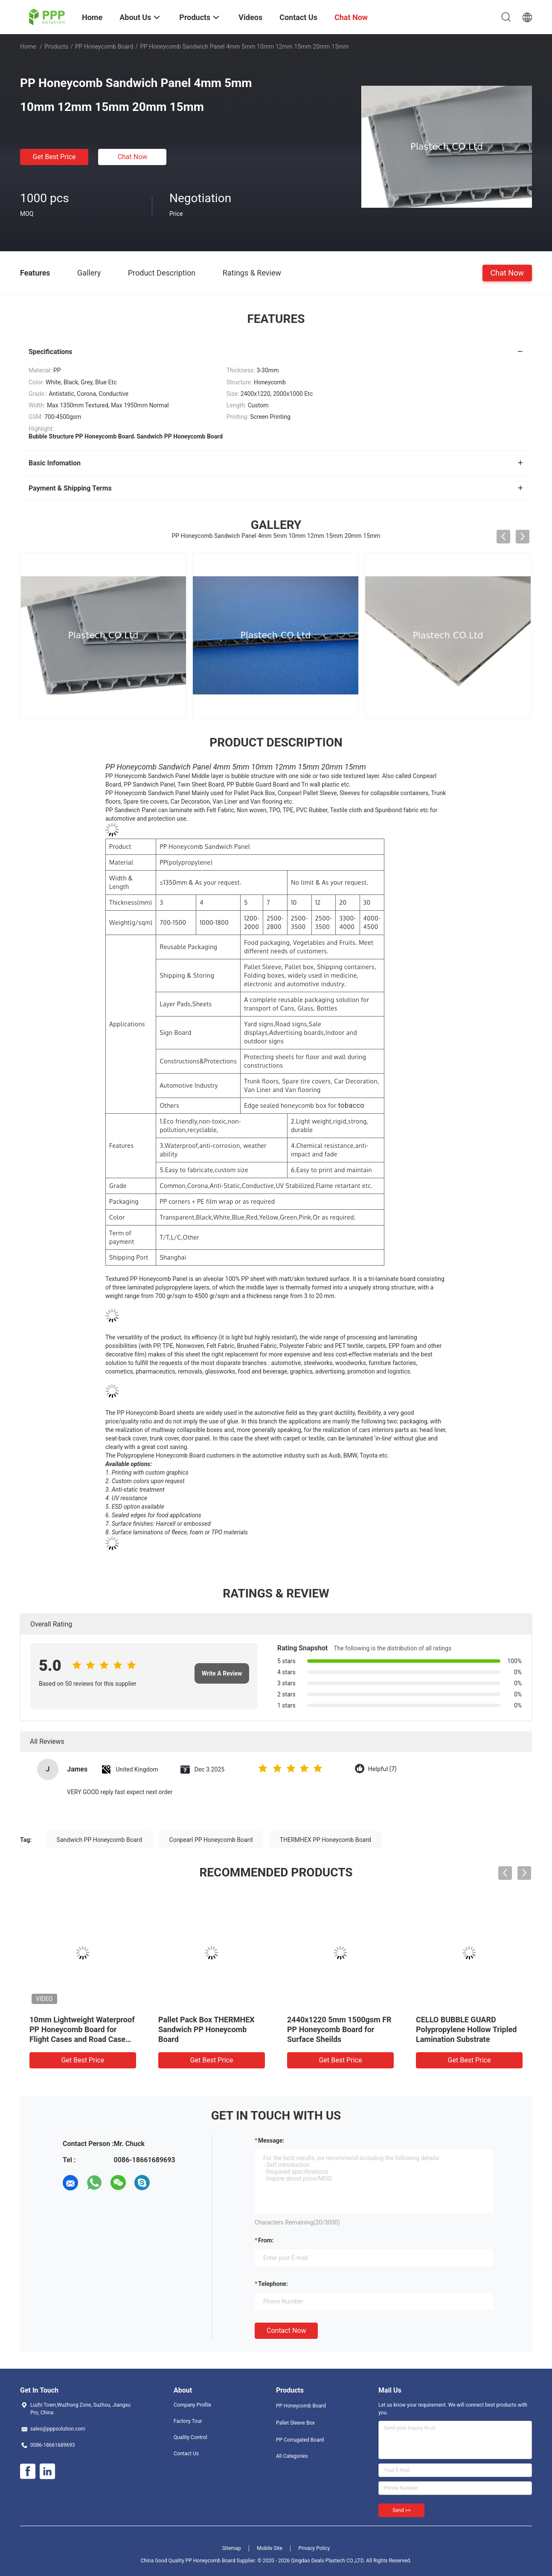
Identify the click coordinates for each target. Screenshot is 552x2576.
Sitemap (231, 2548)
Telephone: (273, 2283)
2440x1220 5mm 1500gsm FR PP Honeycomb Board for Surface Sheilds (339, 2029)
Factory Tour (188, 2421)
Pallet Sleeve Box (295, 2423)
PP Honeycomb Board (104, 46)
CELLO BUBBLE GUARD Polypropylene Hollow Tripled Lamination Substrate (466, 2029)
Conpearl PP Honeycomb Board (211, 1839)
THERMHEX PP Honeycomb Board (325, 1839)
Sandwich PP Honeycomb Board (99, 1839)
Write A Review (222, 1673)
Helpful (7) (382, 1769)
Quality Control (190, 2437)
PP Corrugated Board (300, 2440)
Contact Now (286, 2330)
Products (56, 46)
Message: (271, 2140)
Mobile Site (269, 2548)
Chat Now (133, 157)
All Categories (292, 2456)
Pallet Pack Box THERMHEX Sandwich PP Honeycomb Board (206, 2029)
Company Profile (192, 2405)
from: (265, 2240)
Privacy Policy (314, 2548)
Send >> (401, 2510)
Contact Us (186, 2454)
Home (28, 46)
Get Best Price (54, 157)
